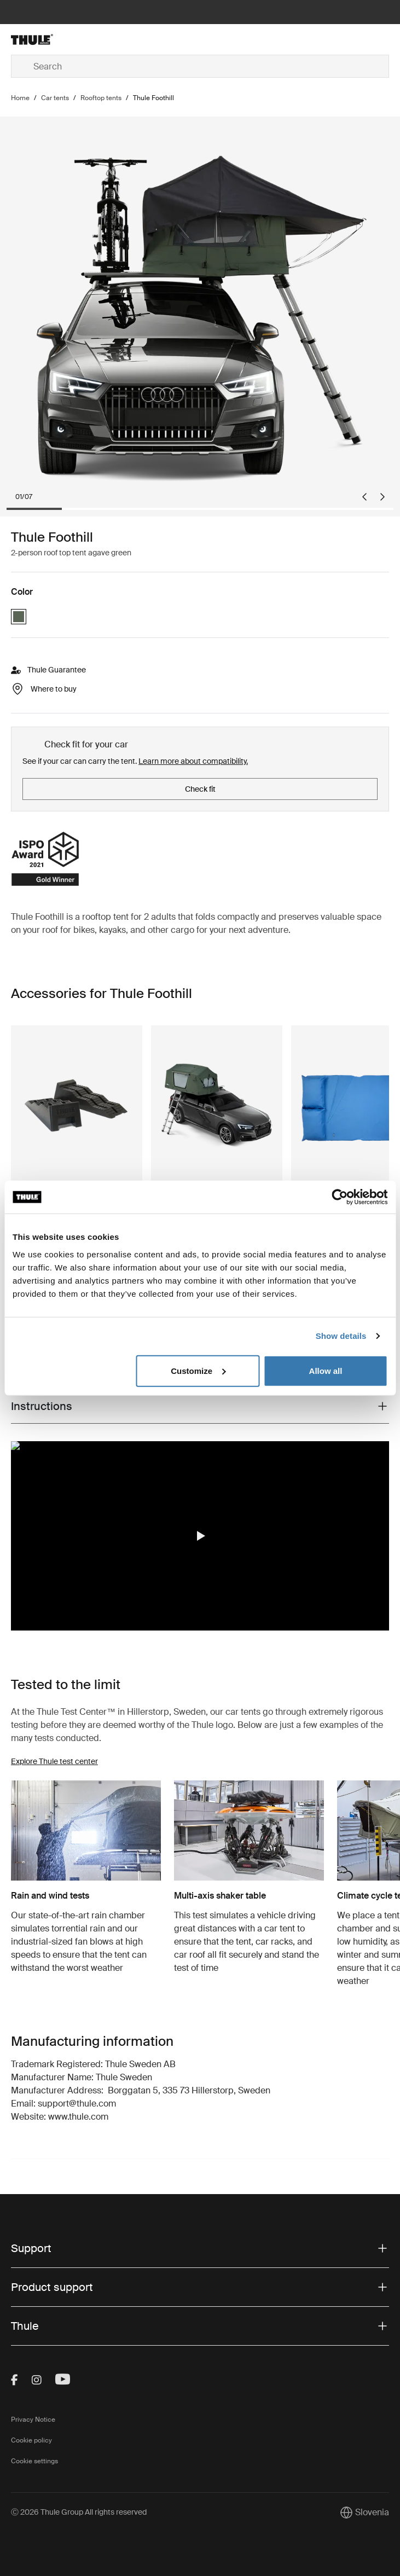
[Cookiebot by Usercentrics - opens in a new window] (339, 1197)
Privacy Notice (33, 2419)
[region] (200, 1536)
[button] (200, 1536)
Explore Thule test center (54, 1761)
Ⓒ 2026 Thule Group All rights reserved (79, 2512)
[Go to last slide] (364, 496)
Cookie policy (31, 2440)
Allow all (326, 1370)
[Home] (74, 39)
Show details (341, 1336)
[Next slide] (382, 496)
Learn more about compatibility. (193, 761)
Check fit (200, 789)
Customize (198, 1370)
